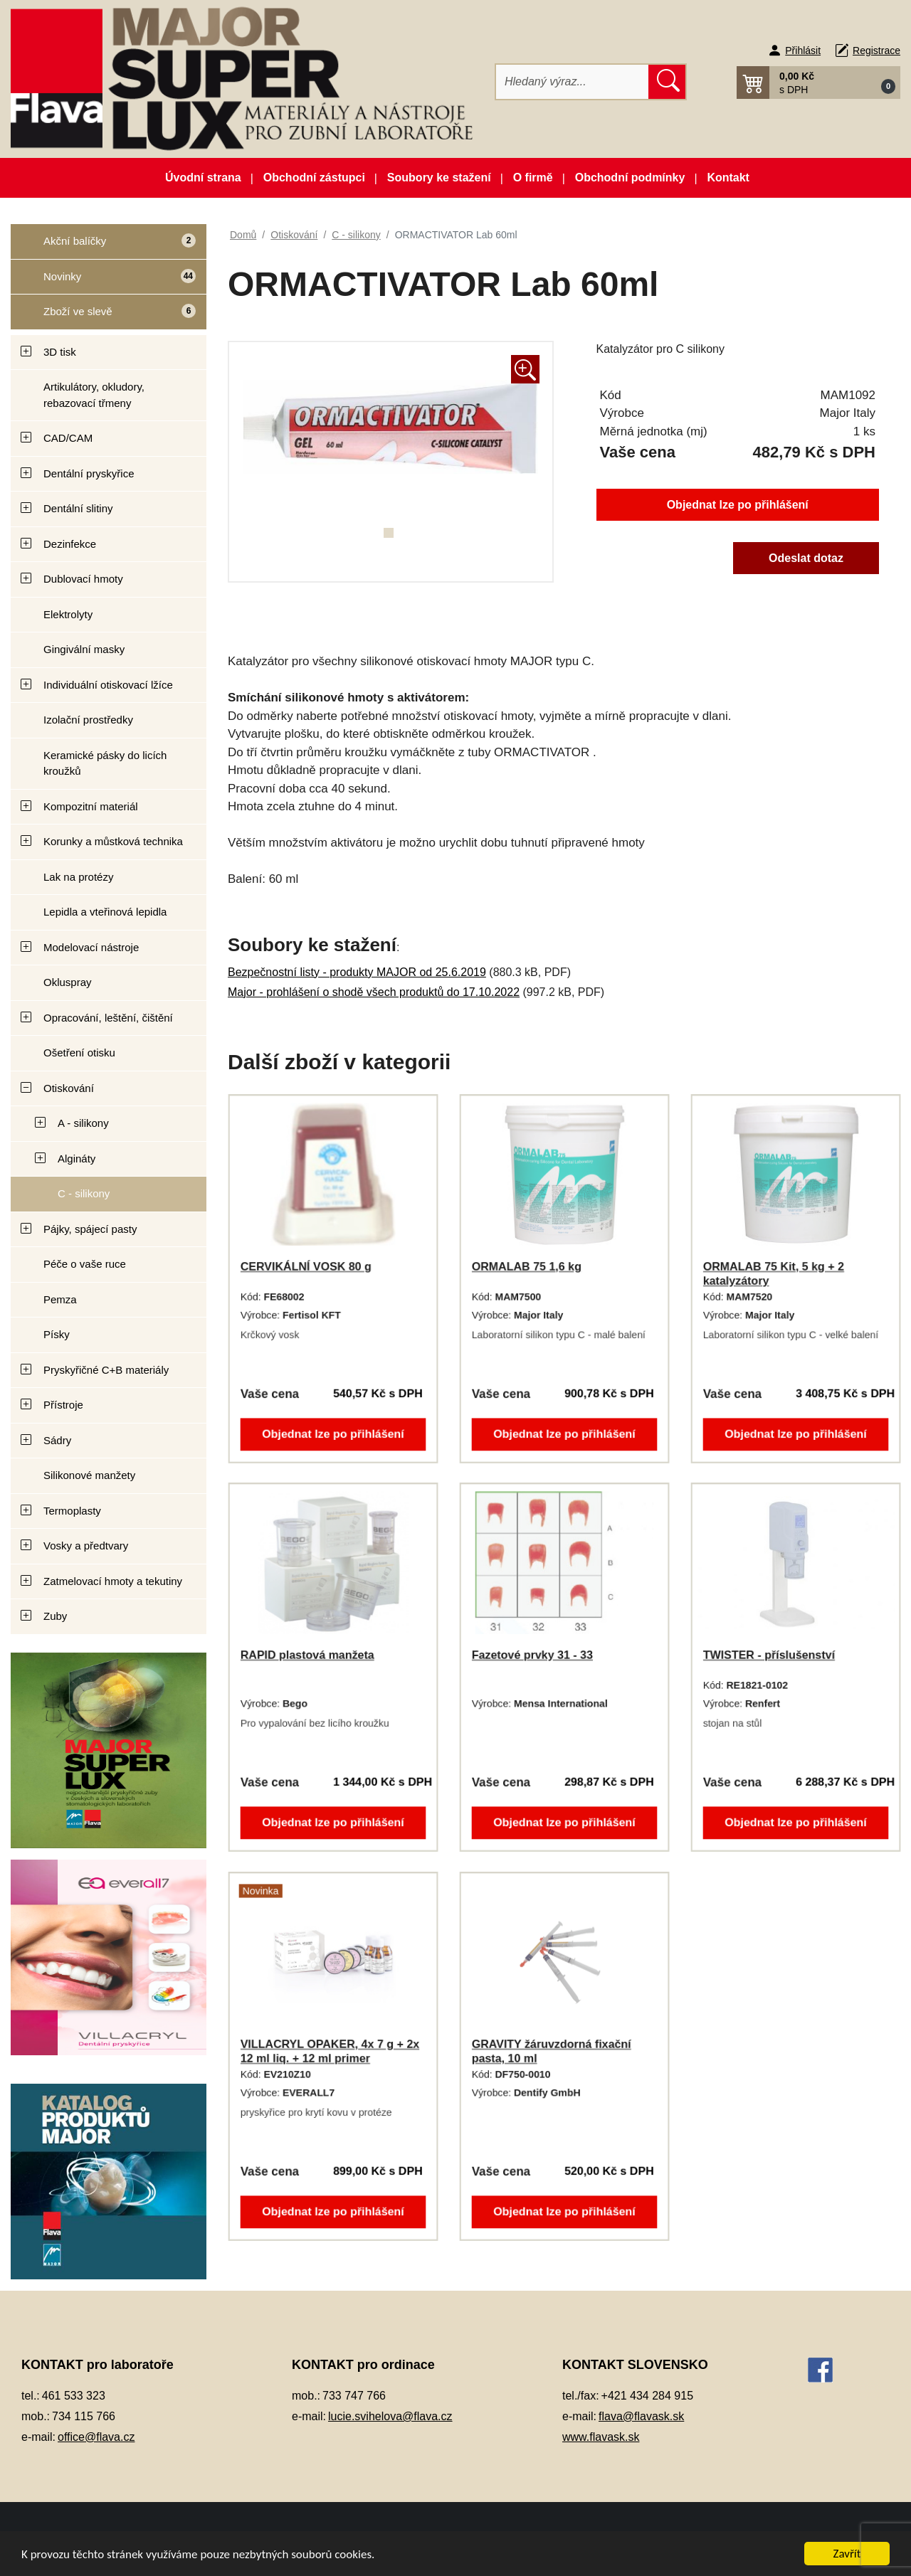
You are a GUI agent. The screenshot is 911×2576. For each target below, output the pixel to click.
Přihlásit (803, 50)
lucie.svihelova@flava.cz (390, 2416)
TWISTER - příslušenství (769, 1655)
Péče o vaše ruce (84, 1264)
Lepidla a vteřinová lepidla (105, 912)
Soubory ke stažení (439, 177)
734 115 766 (83, 2416)
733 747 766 (354, 2396)
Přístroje (63, 1405)
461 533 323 (73, 2396)
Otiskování (68, 1088)
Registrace (876, 50)
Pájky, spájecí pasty (90, 1229)
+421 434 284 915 (647, 2396)
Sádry (57, 1440)
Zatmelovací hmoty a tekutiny (112, 1581)
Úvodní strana (203, 177)
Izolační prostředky (88, 720)
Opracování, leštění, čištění (108, 1018)
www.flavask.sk (600, 2437)
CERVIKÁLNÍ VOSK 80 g (306, 1267)
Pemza (60, 1299)
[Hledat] (572, 82)
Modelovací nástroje (91, 947)
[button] (818, 82)
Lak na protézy (78, 877)
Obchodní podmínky (630, 177)
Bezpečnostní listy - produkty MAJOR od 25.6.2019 (357, 972)
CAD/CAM (68, 438)
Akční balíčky (103, 246)
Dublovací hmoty (83, 579)
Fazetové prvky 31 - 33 (532, 1655)
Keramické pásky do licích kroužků (105, 763)
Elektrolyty (68, 614)
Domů (243, 234)
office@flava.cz (96, 2437)
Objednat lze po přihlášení (738, 505)
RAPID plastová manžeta (307, 1655)
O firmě (533, 177)
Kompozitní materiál (90, 806)
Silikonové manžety (89, 1475)
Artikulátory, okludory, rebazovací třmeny (93, 395)
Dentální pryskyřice (89, 473)
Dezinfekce (69, 544)
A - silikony (83, 1123)
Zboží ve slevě (103, 316)
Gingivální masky (84, 649)
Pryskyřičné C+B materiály (106, 1370)
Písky (56, 1334)
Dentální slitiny (78, 508)
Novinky (103, 281)
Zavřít (847, 2553)
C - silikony (84, 1193)
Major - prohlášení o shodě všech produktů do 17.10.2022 (374, 992)
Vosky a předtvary (85, 1545)
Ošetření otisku (79, 1052)
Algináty (76, 1158)
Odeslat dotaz (806, 558)
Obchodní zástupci (314, 177)
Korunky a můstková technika (113, 841)
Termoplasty (72, 1511)
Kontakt (728, 177)
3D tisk (59, 352)
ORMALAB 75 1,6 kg (526, 1267)
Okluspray (67, 982)
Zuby (55, 1616)
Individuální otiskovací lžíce (108, 685)
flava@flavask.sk (641, 2416)
